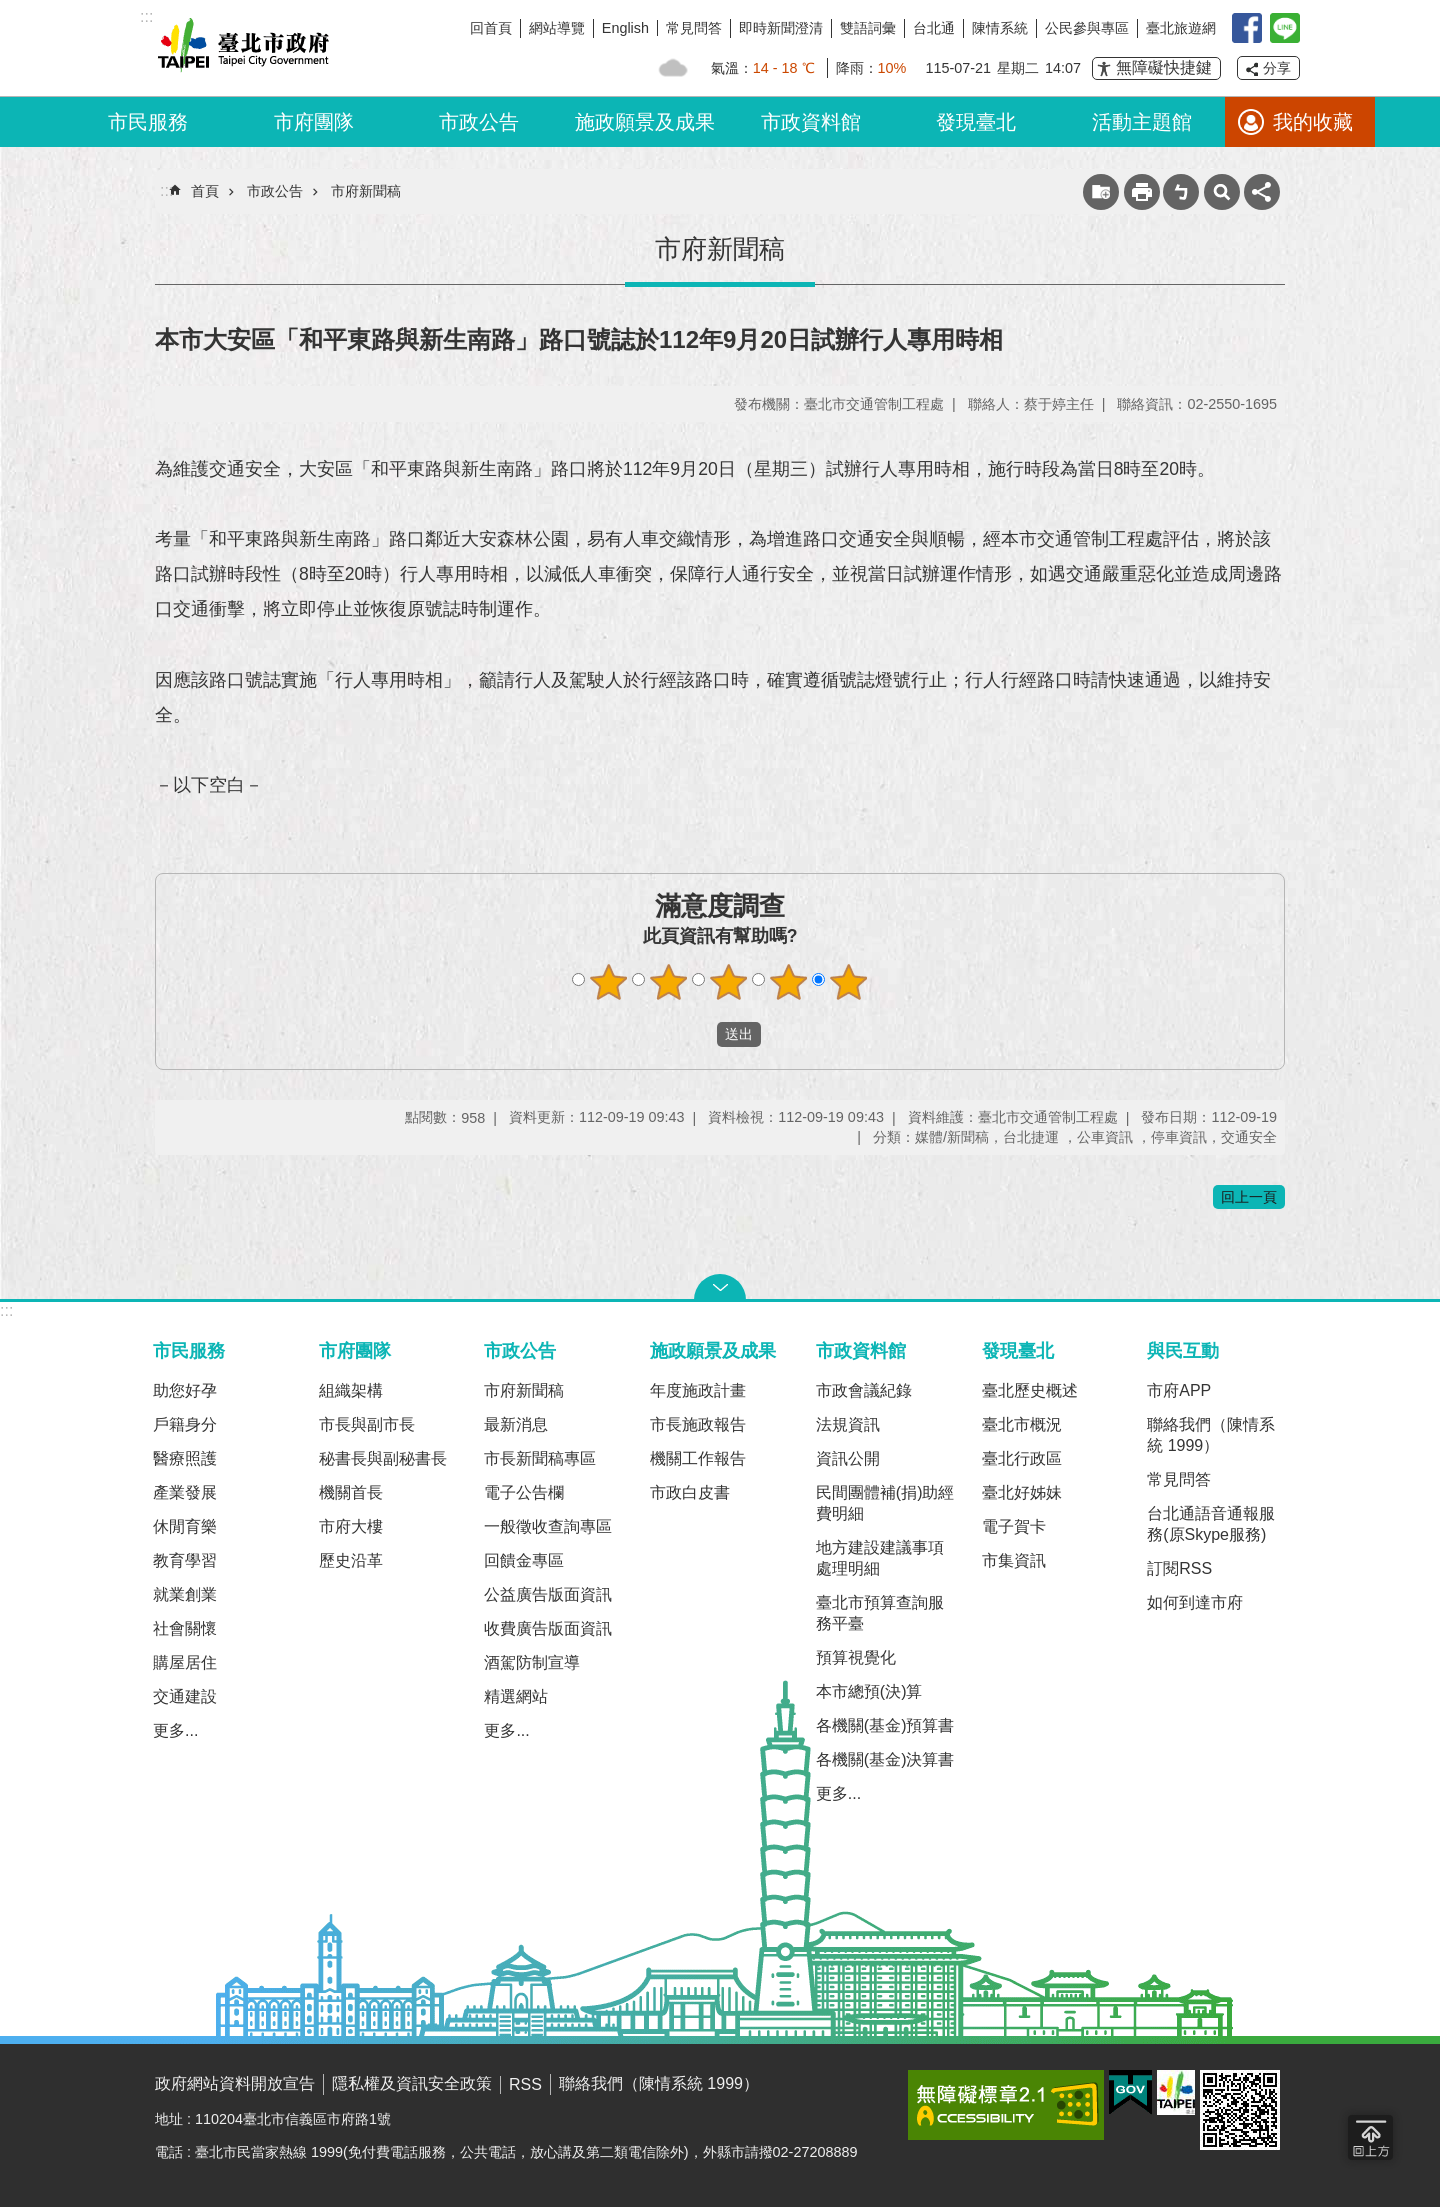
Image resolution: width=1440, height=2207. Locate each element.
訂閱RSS (1179, 1568)
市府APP (1179, 1390)
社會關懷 (185, 1628)
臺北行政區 (1022, 1458)
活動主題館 (1142, 122)
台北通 (934, 28)
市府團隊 (314, 122)
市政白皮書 (690, 1492)
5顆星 (849, 982)
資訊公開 (848, 1458)
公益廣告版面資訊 (548, 1594)
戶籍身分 (185, 1424)
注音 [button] (1181, 192)
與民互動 (1183, 1350)
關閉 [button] (720, 1287)
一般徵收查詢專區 (548, 1526)
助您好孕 (185, 1390)
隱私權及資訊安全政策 (412, 2083)
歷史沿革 (351, 1560)
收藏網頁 (1101, 192)
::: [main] (166, 190)
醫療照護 (185, 1458)
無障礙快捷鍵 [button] (1164, 67)
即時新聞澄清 (781, 28)
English (625, 28)
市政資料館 (811, 122)
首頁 (205, 191)
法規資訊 (848, 1424)
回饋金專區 (524, 1560)
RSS (525, 2084)
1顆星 (609, 982)
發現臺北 (976, 122)
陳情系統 (1000, 28)
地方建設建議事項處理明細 (880, 1558)
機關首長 (351, 1492)
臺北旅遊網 (1181, 28)
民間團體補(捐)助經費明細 (885, 1503)
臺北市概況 (1022, 1424)
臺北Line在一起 (1285, 28)
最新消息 (516, 1424)
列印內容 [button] (1142, 192)
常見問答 (694, 28)
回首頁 (491, 28)
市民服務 (148, 122)
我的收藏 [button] (1313, 122)
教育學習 (185, 1560)
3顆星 (729, 982)
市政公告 (479, 122)
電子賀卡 (1014, 1526)
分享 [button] (1277, 68)
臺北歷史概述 (1030, 1390)
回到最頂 (1370, 2137)
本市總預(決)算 (869, 1691)
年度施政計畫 (698, 1390)
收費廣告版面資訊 (548, 1628)
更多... (175, 1730)
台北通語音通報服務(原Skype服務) (1211, 1524)
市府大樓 (351, 1526)
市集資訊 (1014, 1560)
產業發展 (185, 1492)
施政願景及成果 (645, 122)
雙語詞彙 (868, 28)
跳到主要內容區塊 (10, 10)
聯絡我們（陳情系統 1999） (1211, 1435)
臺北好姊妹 (1022, 1492)
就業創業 (185, 1594)
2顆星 (669, 982)
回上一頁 (1249, 1197)
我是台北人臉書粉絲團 (1247, 28)
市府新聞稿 (366, 191)
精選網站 (516, 1696)
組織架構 (351, 1390)
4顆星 (789, 982)
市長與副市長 (367, 1424)
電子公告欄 (524, 1492)
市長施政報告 (698, 1424)
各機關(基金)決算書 (885, 1759)
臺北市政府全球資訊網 (240, 48)
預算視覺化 (856, 1657)
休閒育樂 (185, 1526)
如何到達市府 (1195, 1602)
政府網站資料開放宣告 (235, 2083)
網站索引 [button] (1222, 192)
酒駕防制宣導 (532, 1662)
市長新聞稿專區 (540, 1458)
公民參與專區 (1087, 28)
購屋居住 (185, 1662)
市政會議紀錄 (864, 1390)
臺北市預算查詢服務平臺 (880, 1613)
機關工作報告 (698, 1458)
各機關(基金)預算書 (885, 1725)
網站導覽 (557, 28)
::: (6, 1310)
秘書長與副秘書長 (383, 1458)
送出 (698, 1035)
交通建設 (185, 1696)
